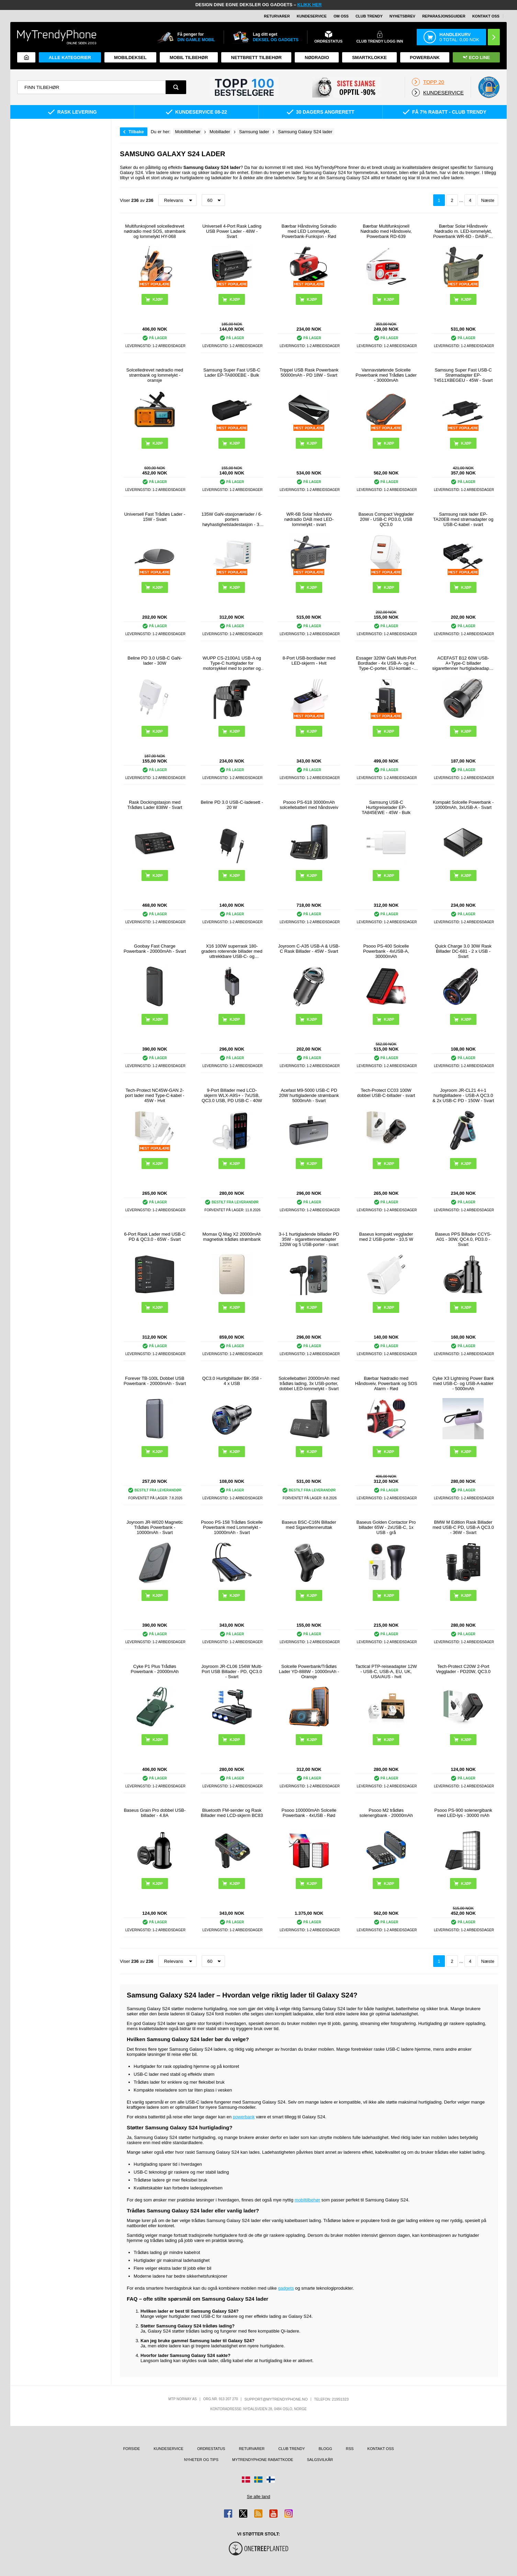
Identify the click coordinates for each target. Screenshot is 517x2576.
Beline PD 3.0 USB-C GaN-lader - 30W (154, 660)
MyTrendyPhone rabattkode (262, 2460)
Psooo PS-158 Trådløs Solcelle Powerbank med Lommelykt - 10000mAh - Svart (232, 1527)
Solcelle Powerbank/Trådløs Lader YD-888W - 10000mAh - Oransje (309, 1671)
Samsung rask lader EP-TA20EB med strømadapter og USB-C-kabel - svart (463, 519)
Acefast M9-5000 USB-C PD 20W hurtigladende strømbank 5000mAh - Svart (309, 1095)
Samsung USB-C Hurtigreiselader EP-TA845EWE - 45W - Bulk (386, 807)
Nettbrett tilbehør (256, 57)
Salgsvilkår (320, 2460)
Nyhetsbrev (402, 16)
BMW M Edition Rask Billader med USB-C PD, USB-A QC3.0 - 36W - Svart (463, 1527)
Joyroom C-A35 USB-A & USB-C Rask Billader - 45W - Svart (309, 948)
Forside (131, 2449)
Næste (487, 200)
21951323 (340, 2399)
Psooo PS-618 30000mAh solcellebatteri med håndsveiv (309, 805)
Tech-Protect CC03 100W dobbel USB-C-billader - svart (386, 1093)
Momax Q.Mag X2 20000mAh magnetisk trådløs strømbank (231, 1237)
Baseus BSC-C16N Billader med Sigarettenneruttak (309, 1525)
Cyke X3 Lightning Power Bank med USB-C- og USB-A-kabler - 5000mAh (463, 1383)
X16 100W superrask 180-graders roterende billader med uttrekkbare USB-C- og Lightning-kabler (231, 951)
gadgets (286, 2288)
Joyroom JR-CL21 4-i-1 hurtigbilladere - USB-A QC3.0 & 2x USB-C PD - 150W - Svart (463, 1095)
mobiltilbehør (307, 2199)
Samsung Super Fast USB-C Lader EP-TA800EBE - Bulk (231, 372)
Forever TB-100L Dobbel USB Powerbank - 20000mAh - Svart (155, 1381)
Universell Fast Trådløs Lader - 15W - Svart (154, 517)
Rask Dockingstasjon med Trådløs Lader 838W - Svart (154, 805)
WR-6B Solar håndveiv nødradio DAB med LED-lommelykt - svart (309, 519)
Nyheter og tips (201, 2460)
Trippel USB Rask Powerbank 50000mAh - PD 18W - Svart (309, 372)
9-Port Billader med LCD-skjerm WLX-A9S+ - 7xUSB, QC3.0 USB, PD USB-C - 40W (232, 1095)
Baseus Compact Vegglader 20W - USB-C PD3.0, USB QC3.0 (386, 519)
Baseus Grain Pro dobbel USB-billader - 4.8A (155, 1813)
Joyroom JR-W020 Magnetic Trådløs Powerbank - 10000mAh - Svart (154, 1527)
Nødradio (317, 57)
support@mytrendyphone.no (276, 2399)
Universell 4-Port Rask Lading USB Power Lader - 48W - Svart (231, 231)
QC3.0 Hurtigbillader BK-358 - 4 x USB (232, 1381)
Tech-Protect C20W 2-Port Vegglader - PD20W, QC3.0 (463, 1669)
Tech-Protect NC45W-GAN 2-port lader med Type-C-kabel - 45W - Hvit (154, 1095)
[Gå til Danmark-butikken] (246, 2479)
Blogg (325, 2449)
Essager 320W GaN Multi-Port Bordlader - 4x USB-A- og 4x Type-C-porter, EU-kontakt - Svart (386, 663)
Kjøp (234, 443)
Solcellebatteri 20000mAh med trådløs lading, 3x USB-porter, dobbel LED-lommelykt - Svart (309, 1383)
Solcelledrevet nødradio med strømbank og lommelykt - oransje (154, 375)
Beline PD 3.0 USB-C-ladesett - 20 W (232, 805)
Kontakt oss (485, 16)
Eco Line (476, 57)
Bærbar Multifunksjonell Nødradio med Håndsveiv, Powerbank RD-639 (386, 231)
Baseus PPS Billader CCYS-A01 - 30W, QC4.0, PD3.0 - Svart (463, 1239)
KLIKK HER (309, 4)
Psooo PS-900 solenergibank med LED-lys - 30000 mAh (463, 1813)
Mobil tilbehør (189, 57)
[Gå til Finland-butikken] (271, 2479)
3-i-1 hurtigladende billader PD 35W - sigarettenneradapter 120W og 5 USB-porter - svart (309, 1239)
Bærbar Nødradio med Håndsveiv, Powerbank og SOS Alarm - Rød (386, 1383)
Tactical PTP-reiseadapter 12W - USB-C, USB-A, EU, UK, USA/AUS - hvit (386, 1671)
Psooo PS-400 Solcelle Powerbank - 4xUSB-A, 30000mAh (386, 951)
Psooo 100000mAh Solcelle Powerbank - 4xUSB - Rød (309, 1813)
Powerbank (425, 57)
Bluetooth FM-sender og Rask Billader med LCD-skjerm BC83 (232, 1813)
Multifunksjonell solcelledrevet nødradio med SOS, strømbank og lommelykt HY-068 (155, 231)
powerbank (244, 2116)
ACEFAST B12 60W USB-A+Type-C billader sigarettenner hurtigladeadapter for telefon (463, 663)
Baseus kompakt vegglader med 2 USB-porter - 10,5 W (386, 1237)
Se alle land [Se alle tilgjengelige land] (258, 2496)
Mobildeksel (130, 57)
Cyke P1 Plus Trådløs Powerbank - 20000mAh (155, 1669)
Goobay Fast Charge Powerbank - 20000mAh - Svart (155, 948)
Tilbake (136, 131)
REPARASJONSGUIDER (443, 16)
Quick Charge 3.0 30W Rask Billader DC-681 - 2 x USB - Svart (463, 951)
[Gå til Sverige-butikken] (258, 2479)
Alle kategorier (70, 57)
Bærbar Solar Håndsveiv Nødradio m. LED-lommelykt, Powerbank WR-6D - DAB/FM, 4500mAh (463, 231)
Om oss (341, 16)
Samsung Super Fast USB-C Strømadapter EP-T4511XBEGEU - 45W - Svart (463, 375)
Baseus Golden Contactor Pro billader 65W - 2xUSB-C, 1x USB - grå (386, 1527)
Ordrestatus (211, 2449)
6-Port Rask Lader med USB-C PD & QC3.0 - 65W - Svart (154, 1237)
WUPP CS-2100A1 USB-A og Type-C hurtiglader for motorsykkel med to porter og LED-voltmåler (232, 663)
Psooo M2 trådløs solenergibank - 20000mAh (386, 1813)
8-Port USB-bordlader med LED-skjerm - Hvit (308, 660)
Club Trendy (369, 16)
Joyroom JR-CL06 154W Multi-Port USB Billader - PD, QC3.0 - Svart (231, 1671)
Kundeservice (312, 16)
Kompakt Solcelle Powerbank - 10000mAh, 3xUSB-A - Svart (463, 805)
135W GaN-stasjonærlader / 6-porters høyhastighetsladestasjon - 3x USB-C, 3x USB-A (231, 519)
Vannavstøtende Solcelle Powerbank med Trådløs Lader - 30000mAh (386, 375)
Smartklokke (369, 57)
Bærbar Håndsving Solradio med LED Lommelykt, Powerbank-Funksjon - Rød (309, 231)
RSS (350, 2449)
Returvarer (277, 16)
